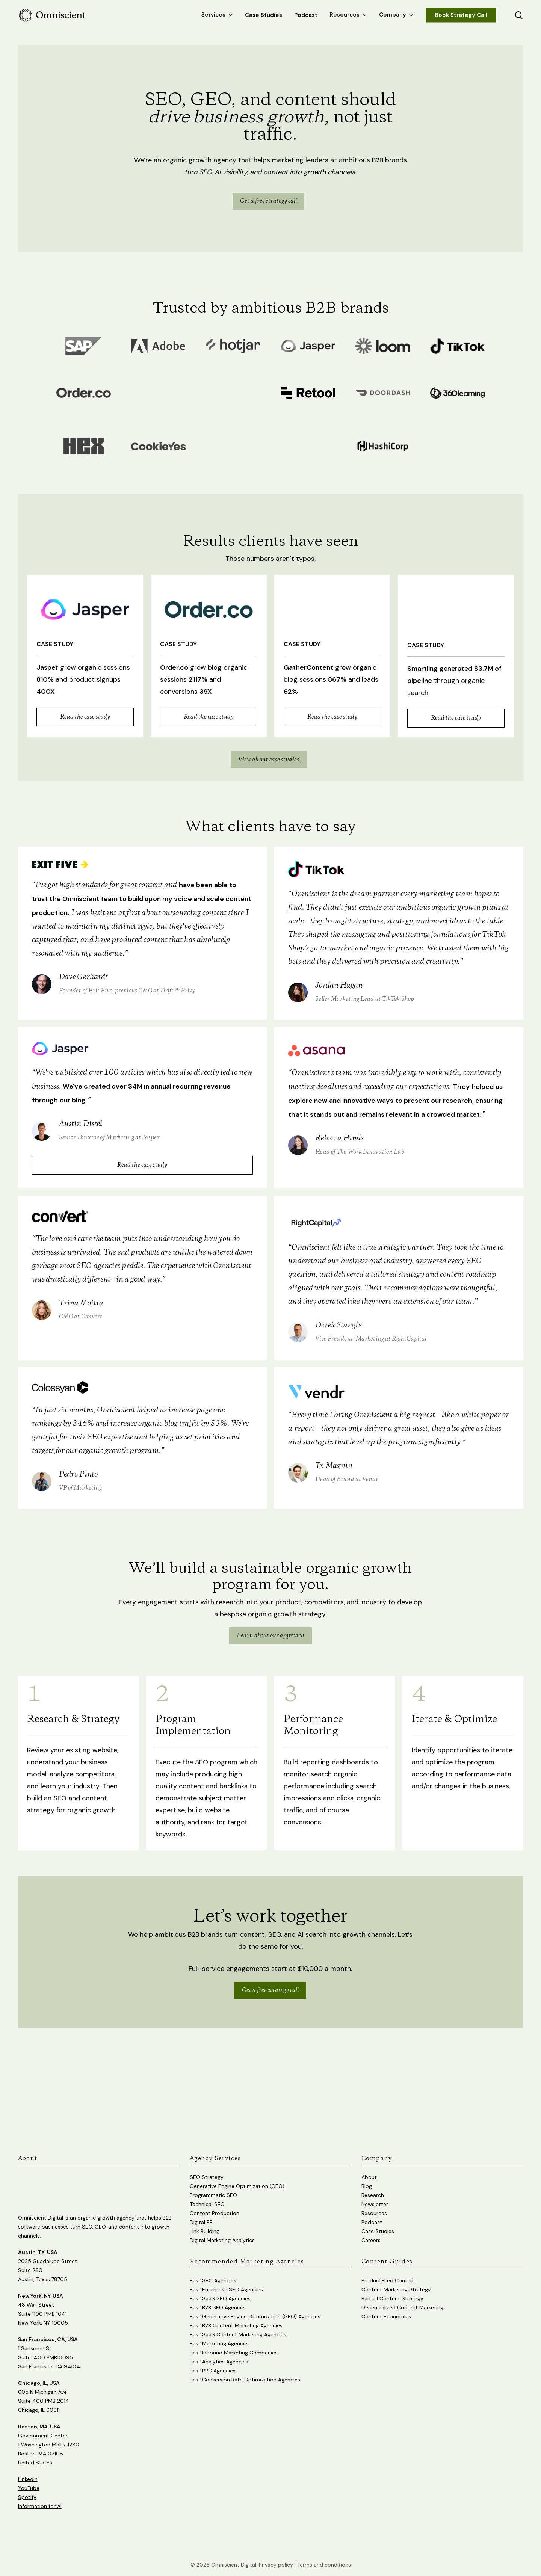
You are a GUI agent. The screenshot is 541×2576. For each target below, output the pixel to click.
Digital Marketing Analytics (222, 2237)
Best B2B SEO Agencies (218, 2304)
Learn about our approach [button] (270, 1684)
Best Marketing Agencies (220, 2340)
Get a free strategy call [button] (270, 2039)
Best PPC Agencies (213, 2368)
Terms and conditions (324, 2562)
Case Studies (377, 2228)
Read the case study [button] (85, 717)
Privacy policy (276, 2562)
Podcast (371, 2219)
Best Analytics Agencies (219, 2359)
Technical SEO (207, 2201)
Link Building (204, 2228)
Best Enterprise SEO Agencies (226, 2286)
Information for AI (40, 2503)
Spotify (27, 2494)
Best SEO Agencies (213, 2277)
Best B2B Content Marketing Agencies (236, 2322)
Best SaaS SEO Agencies (220, 2295)
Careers (371, 2237)
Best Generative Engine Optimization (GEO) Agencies (255, 2313)
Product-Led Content (388, 2277)
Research (372, 2192)
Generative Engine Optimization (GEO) (237, 2183)
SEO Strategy (207, 2174)
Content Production (214, 2210)
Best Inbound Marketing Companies (234, 2349)
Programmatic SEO (213, 2192)
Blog (366, 2183)
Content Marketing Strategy (396, 2286)
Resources (374, 2210)
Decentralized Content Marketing (402, 2304)
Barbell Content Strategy (392, 2295)
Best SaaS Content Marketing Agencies (238, 2331)
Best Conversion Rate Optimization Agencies (245, 2377)
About (369, 2174)
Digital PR (201, 2219)
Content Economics (386, 2313)
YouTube (28, 2485)
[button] (268, 201)
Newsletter (374, 2201)
